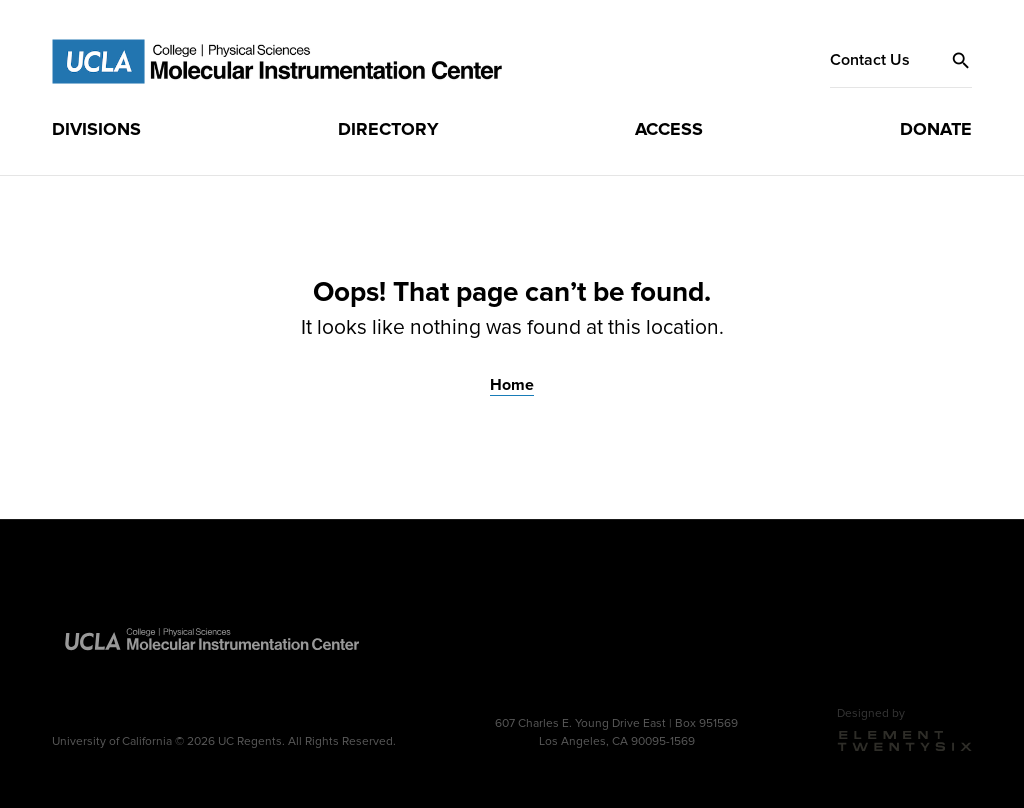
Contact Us (870, 60)
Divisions (96, 129)
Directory (388, 129)
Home (512, 385)
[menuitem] (96, 130)
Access (669, 129)
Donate (936, 129)
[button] (961, 61)
